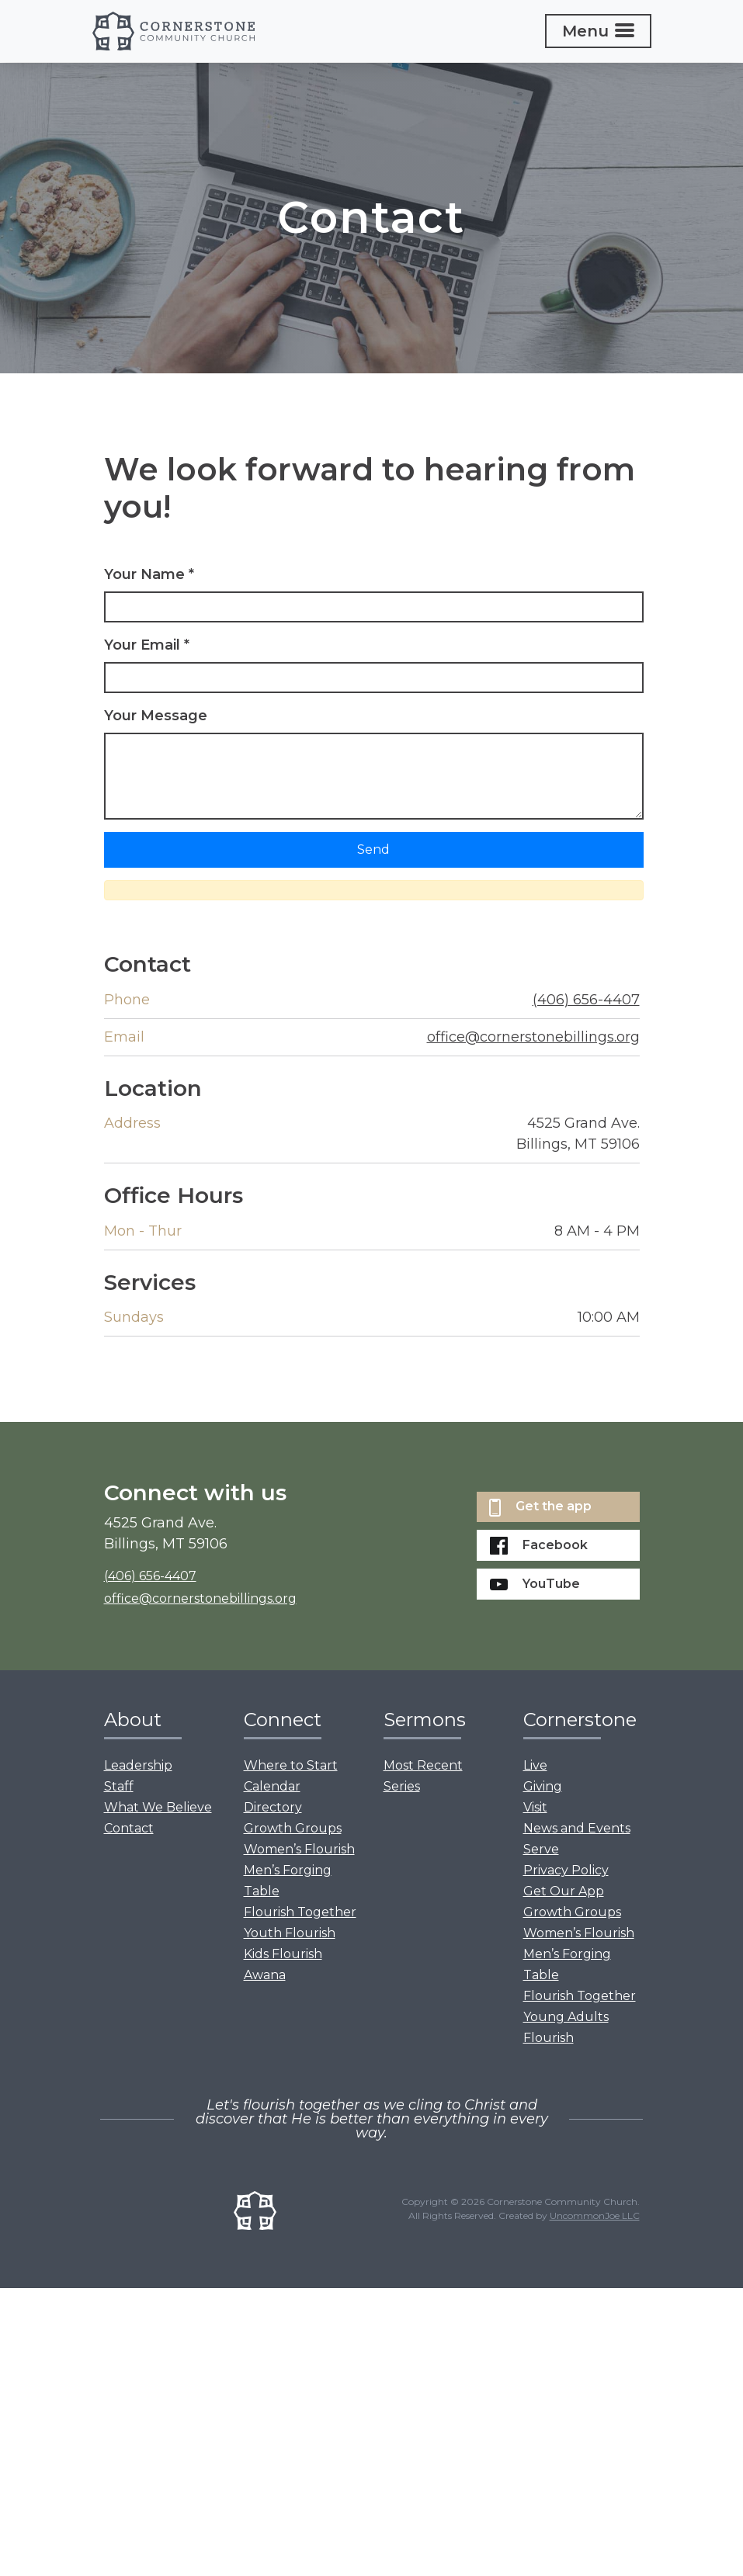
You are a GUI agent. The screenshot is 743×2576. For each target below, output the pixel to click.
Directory (273, 1807)
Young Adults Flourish (566, 2027)
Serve (541, 1849)
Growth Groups (293, 1828)
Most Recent (423, 1765)
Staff (119, 1786)
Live (535, 1765)
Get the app (540, 1508)
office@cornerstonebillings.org (533, 1036)
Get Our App (563, 1891)
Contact (129, 1828)
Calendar (272, 1786)
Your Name (149, 574)
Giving (542, 1786)
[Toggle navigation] (598, 31)
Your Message (155, 715)
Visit (535, 1807)
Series (402, 1786)
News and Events (576, 1828)
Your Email (146, 645)
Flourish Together (300, 1912)
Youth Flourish (289, 1933)
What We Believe (158, 1807)
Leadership (138, 1765)
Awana (265, 1975)
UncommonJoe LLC (595, 2215)
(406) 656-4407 (586, 999)
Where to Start (291, 1765)
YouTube (535, 1583)
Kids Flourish (283, 1954)
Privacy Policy (566, 1870)
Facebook (539, 1546)
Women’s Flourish (299, 1849)
